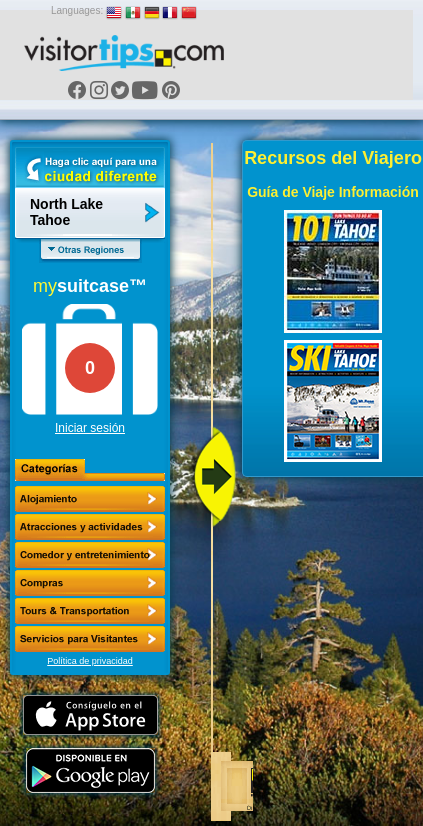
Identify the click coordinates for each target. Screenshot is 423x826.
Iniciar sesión (90, 428)
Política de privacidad (90, 661)
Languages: (77, 10)
